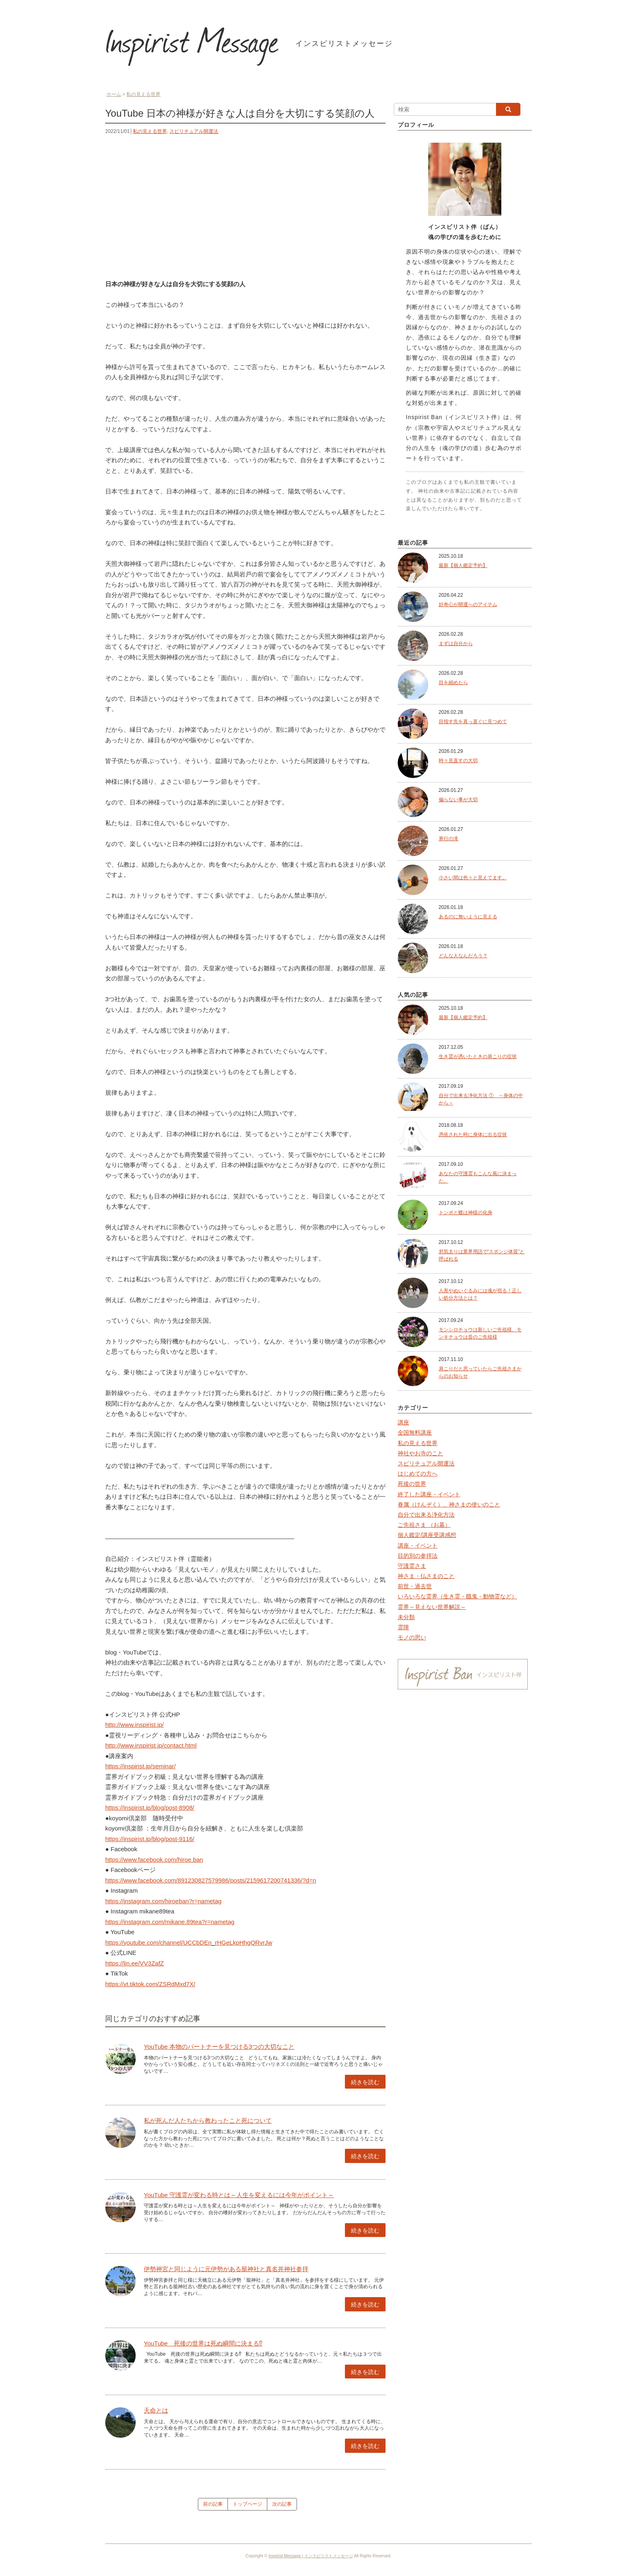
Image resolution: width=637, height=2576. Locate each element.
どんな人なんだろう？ (463, 956)
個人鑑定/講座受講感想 (427, 1535)
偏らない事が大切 (458, 799)
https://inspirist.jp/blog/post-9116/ (149, 1838)
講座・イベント (418, 1545)
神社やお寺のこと (420, 1453)
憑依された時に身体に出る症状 (473, 1134)
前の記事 (213, 2504)
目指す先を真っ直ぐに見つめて (473, 721)
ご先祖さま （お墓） (424, 1525)
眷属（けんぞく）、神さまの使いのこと (449, 1504)
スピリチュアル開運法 (193, 131)
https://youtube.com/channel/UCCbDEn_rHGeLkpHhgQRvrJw (188, 1942)
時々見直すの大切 (458, 760)
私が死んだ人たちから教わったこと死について (208, 2120)
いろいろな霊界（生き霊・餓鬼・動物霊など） (457, 1596)
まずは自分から (456, 643)
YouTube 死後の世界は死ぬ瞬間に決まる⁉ (203, 2343)
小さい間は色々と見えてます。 (473, 877)
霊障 (403, 1627)
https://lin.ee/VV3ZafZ (134, 1963)
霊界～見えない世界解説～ (432, 1607)
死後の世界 (412, 1483)
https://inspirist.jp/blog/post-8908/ (149, 1807)
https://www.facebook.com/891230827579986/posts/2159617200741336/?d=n (210, 1880)
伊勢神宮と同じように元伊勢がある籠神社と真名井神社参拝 (226, 2268)
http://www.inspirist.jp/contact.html (151, 1745)
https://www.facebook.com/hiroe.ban (154, 1859)
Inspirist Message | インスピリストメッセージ (311, 2556)
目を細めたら (453, 682)
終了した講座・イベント (429, 1494)
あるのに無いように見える (468, 917)
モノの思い (412, 1637)
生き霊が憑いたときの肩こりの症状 (478, 1056)
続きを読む (365, 2082)
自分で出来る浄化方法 (426, 1514)
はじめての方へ (418, 1473)
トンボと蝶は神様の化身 (465, 1212)
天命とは (156, 2410)
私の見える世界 (150, 131)
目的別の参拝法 (418, 1555)
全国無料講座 (415, 1432)
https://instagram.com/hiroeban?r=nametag (163, 1901)
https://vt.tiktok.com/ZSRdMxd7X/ (150, 1983)
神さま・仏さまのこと (426, 1576)
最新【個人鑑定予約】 (463, 565)
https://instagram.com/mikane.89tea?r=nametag (169, 1921)
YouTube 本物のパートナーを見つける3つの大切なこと (219, 2046)
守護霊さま (412, 1566)
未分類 (406, 1617)
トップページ (247, 2504)
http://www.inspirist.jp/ (134, 1724)
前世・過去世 (415, 1586)
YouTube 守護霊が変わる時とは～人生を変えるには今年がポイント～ (239, 2194)
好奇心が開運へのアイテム (468, 604)
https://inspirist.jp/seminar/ (140, 1766)
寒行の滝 (448, 838)
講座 (403, 1422)
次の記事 (282, 2504)
